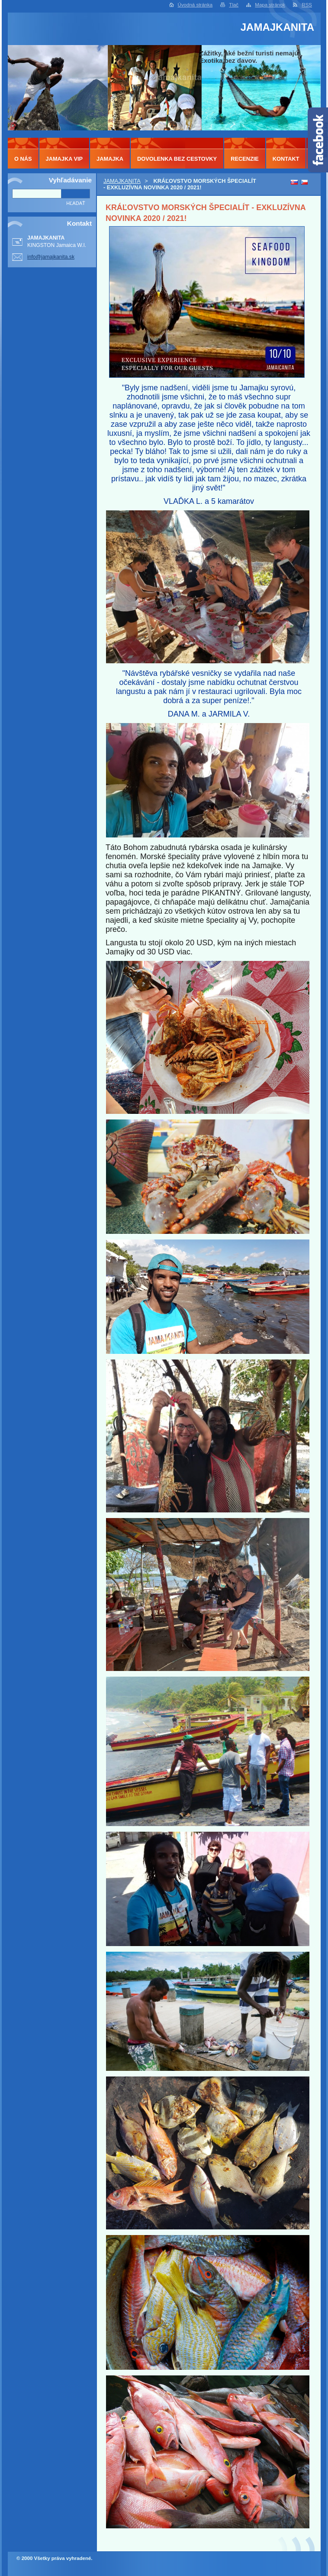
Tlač (233, 4)
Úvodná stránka (195, 4)
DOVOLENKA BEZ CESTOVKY (177, 159)
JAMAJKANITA (122, 181)
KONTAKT (286, 159)
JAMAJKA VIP (64, 159)
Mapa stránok (270, 4)
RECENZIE (245, 159)
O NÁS (23, 159)
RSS (307, 4)
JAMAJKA (109, 159)
